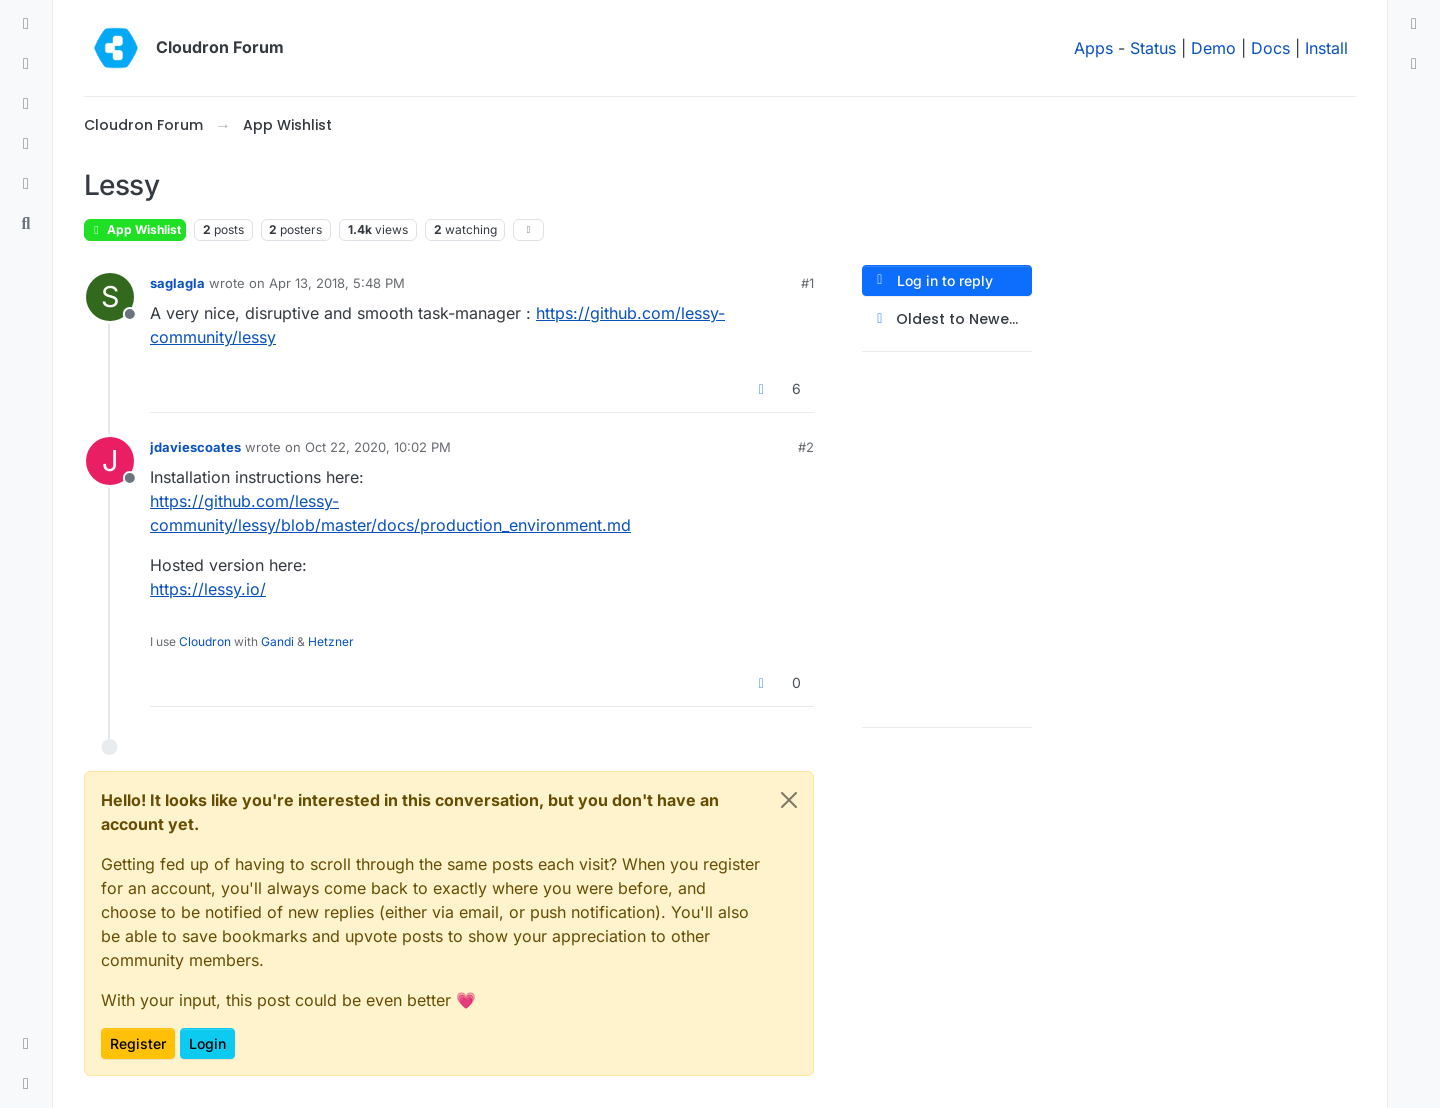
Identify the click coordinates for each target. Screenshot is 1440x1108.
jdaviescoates (195, 447)
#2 (806, 447)
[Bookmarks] (26, 184)
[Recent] (26, 64)
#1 (807, 283)
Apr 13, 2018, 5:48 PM (337, 283)
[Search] (26, 224)
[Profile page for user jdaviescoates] (110, 461)
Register (138, 1043)
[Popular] (26, 144)
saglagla (177, 283)
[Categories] (26, 24)
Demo (1213, 48)
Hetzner (331, 641)
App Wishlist (135, 229)
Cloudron (205, 641)
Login (207, 1043)
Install (1326, 48)
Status (1153, 48)
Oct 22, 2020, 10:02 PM (378, 447)
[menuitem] (1414, 24)
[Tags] (26, 104)
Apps (1093, 48)
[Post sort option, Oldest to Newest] (947, 319)
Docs (1270, 48)
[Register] (1414, 64)
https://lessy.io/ (208, 589)
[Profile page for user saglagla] (110, 297)
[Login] (1414, 24)
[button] (26, 1044)
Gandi (277, 641)
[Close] (789, 800)
